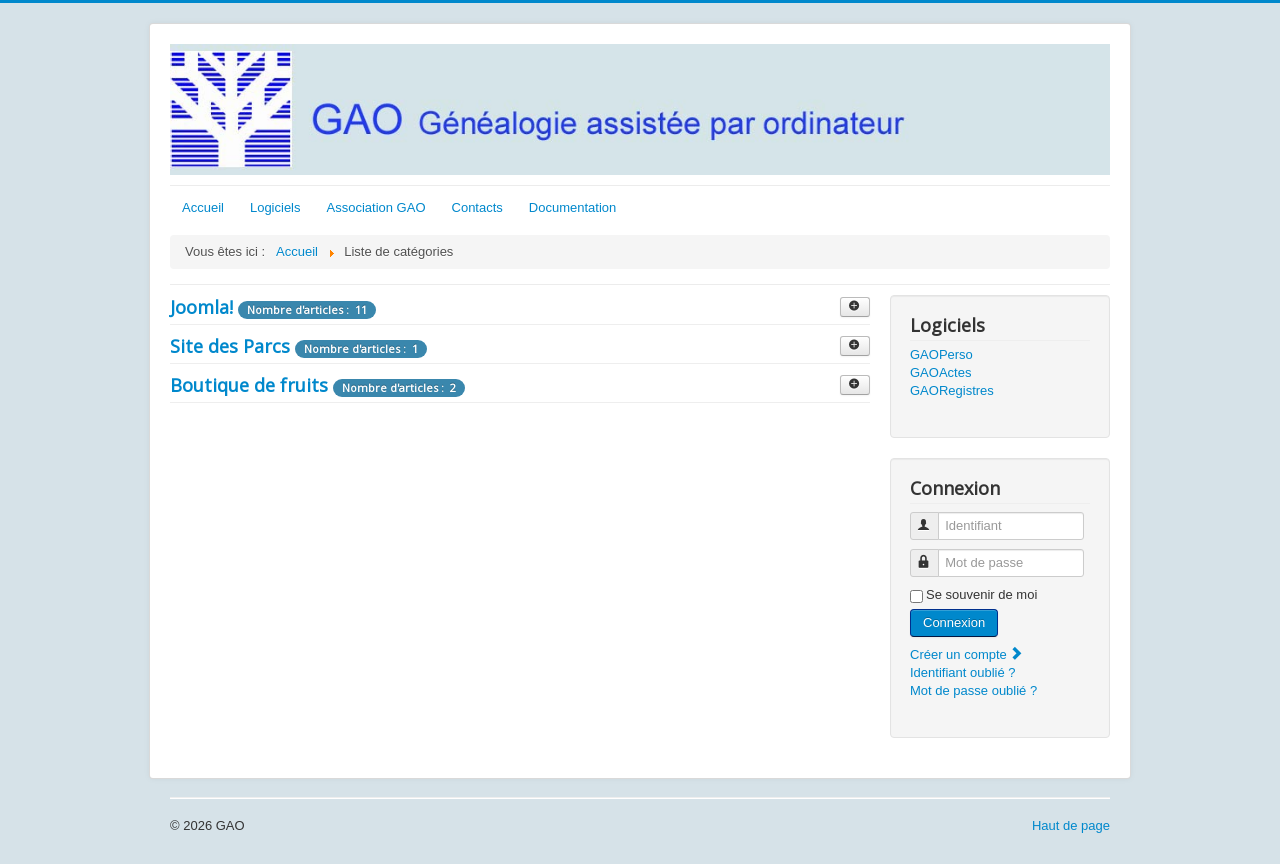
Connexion (954, 622)
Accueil (203, 207)
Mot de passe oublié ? (973, 690)
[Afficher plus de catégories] (855, 307)
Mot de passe (933, 554)
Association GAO (376, 207)
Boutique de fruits (249, 385)
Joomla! (201, 307)
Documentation (572, 207)
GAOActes (940, 372)
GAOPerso (941, 354)
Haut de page (1071, 825)
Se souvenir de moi (981, 594)
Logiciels (275, 207)
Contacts (477, 207)
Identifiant (933, 517)
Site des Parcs (230, 346)
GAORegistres (952, 390)
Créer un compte (967, 654)
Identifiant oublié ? (963, 672)
